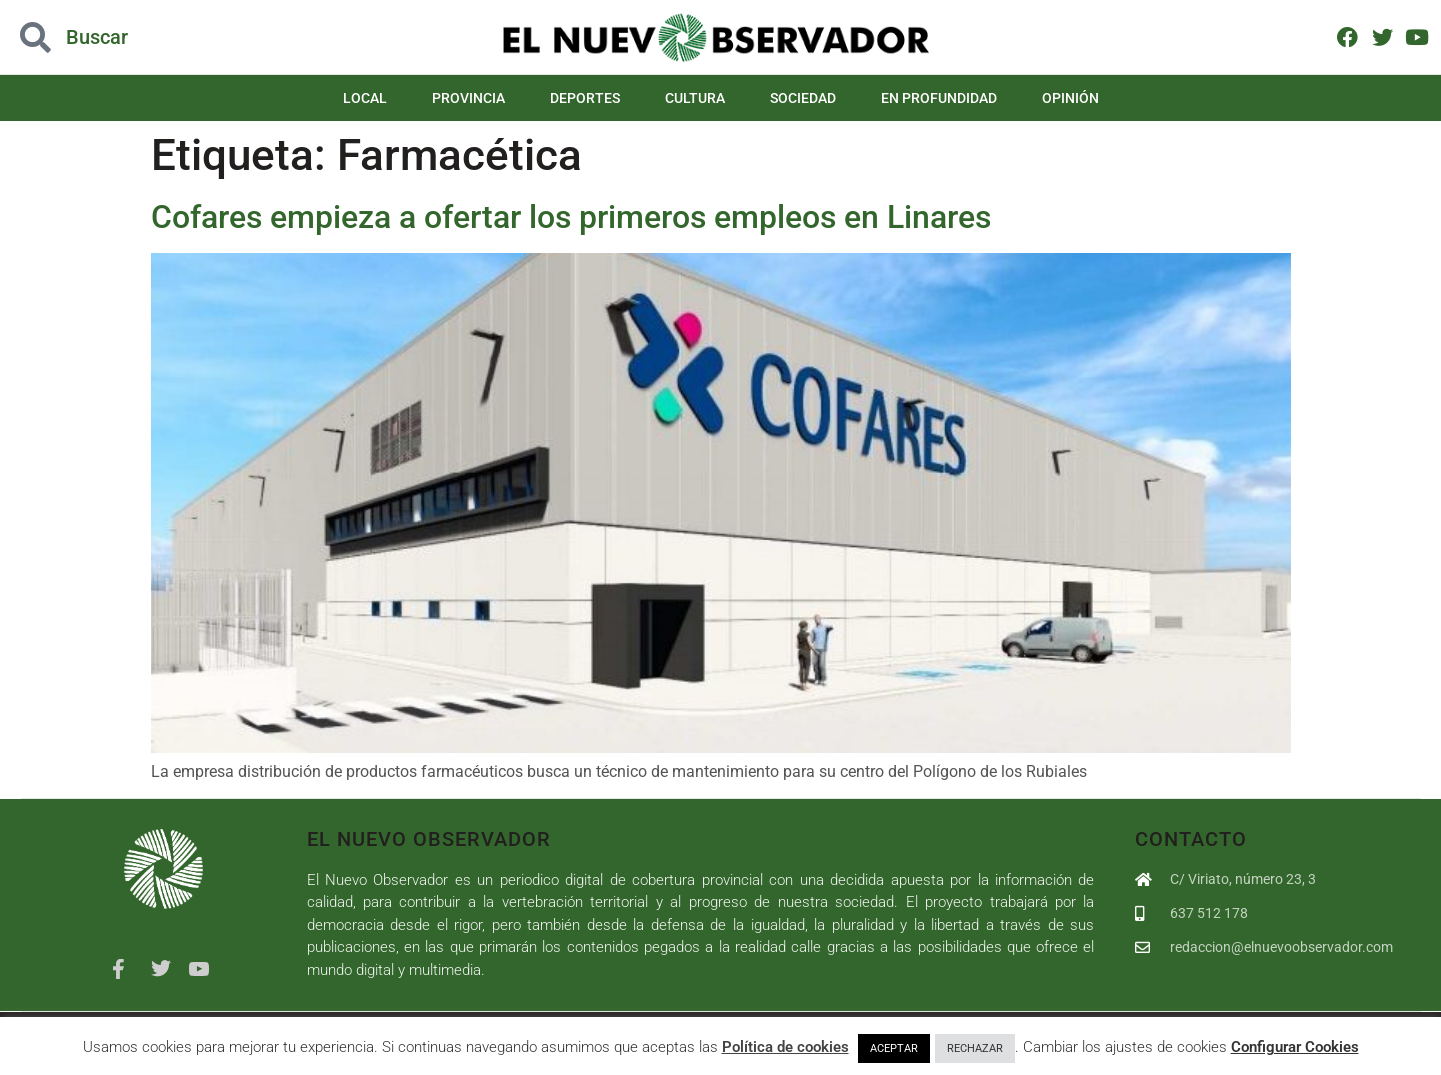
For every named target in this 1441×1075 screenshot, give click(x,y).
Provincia (468, 98)
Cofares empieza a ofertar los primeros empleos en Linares (571, 217)
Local (365, 98)
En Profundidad (939, 98)
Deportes (585, 98)
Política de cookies (785, 1047)
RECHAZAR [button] (975, 1048)
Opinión (1070, 98)
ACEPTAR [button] (894, 1048)
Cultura (695, 98)
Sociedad (803, 98)
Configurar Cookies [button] (1295, 1047)
